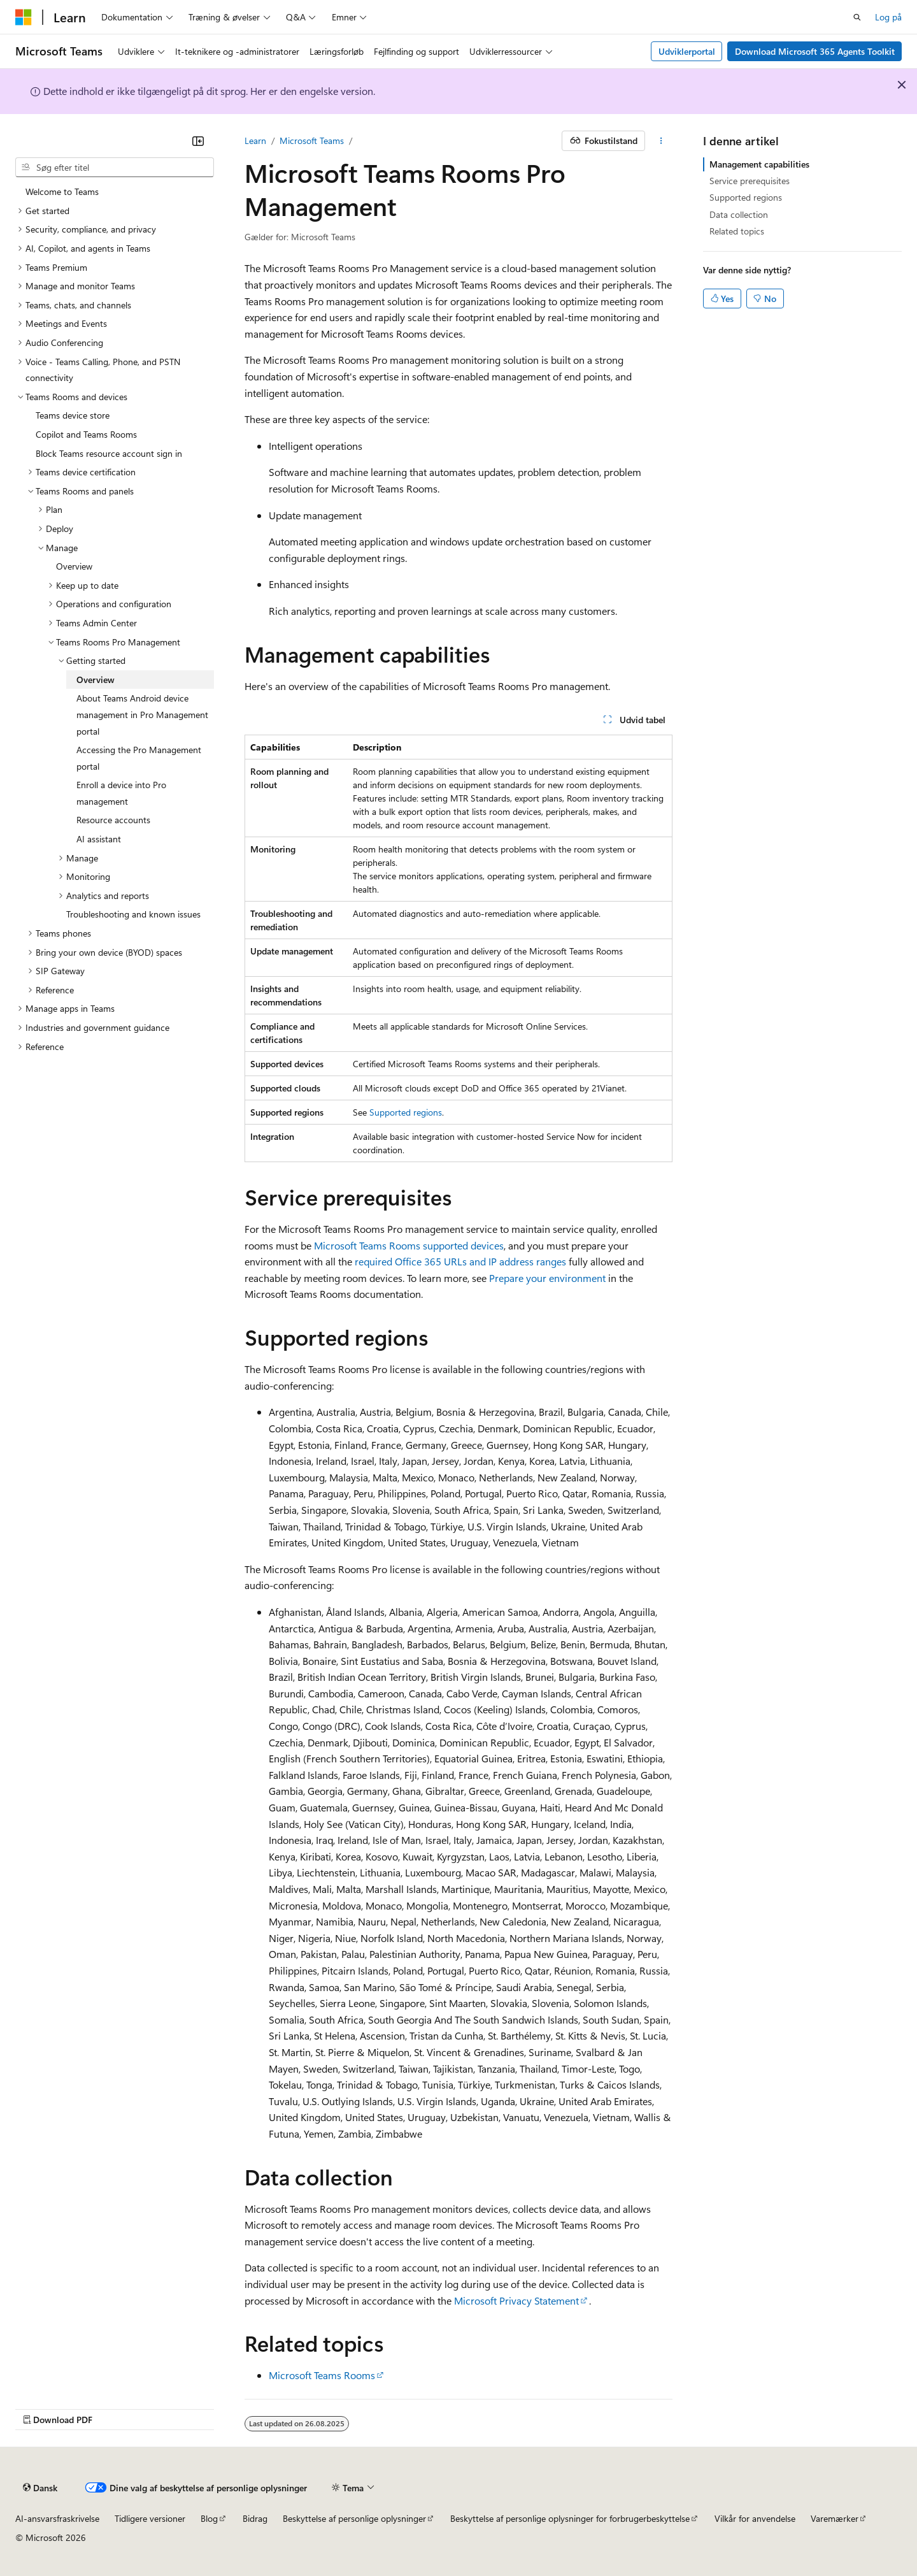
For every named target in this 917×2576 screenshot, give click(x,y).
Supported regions (405, 1112)
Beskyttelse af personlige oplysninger (354, 2518)
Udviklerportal (686, 51)
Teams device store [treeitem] (73, 415)
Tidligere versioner (150, 2518)
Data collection (738, 214)
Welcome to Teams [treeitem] (62, 191)
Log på (888, 17)
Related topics (736, 231)
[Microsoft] (23, 17)
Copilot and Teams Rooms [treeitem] (86, 434)
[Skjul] (198, 140)
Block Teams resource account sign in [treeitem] (109, 453)
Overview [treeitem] (74, 566)
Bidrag (255, 2518)
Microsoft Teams (312, 140)
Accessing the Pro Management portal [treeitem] (138, 758)
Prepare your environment (547, 1277)
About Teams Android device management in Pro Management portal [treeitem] (142, 714)
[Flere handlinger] (661, 141)
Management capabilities (759, 164)
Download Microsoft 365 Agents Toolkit (815, 51)
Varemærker (834, 2518)
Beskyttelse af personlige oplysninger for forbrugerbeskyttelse (570, 2518)
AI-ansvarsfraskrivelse (57, 2518)
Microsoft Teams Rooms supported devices (409, 1245)
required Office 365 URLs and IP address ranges (460, 1261)
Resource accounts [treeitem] (113, 820)
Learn (255, 140)
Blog (209, 2518)
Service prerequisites (749, 181)
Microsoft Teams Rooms (322, 2375)
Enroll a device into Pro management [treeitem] (121, 793)
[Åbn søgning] (857, 17)
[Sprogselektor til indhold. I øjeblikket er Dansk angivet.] (40, 2488)
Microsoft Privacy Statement (516, 2300)
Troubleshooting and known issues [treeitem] (133, 914)
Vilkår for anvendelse (754, 2518)
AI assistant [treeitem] (98, 839)
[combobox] (114, 167)
